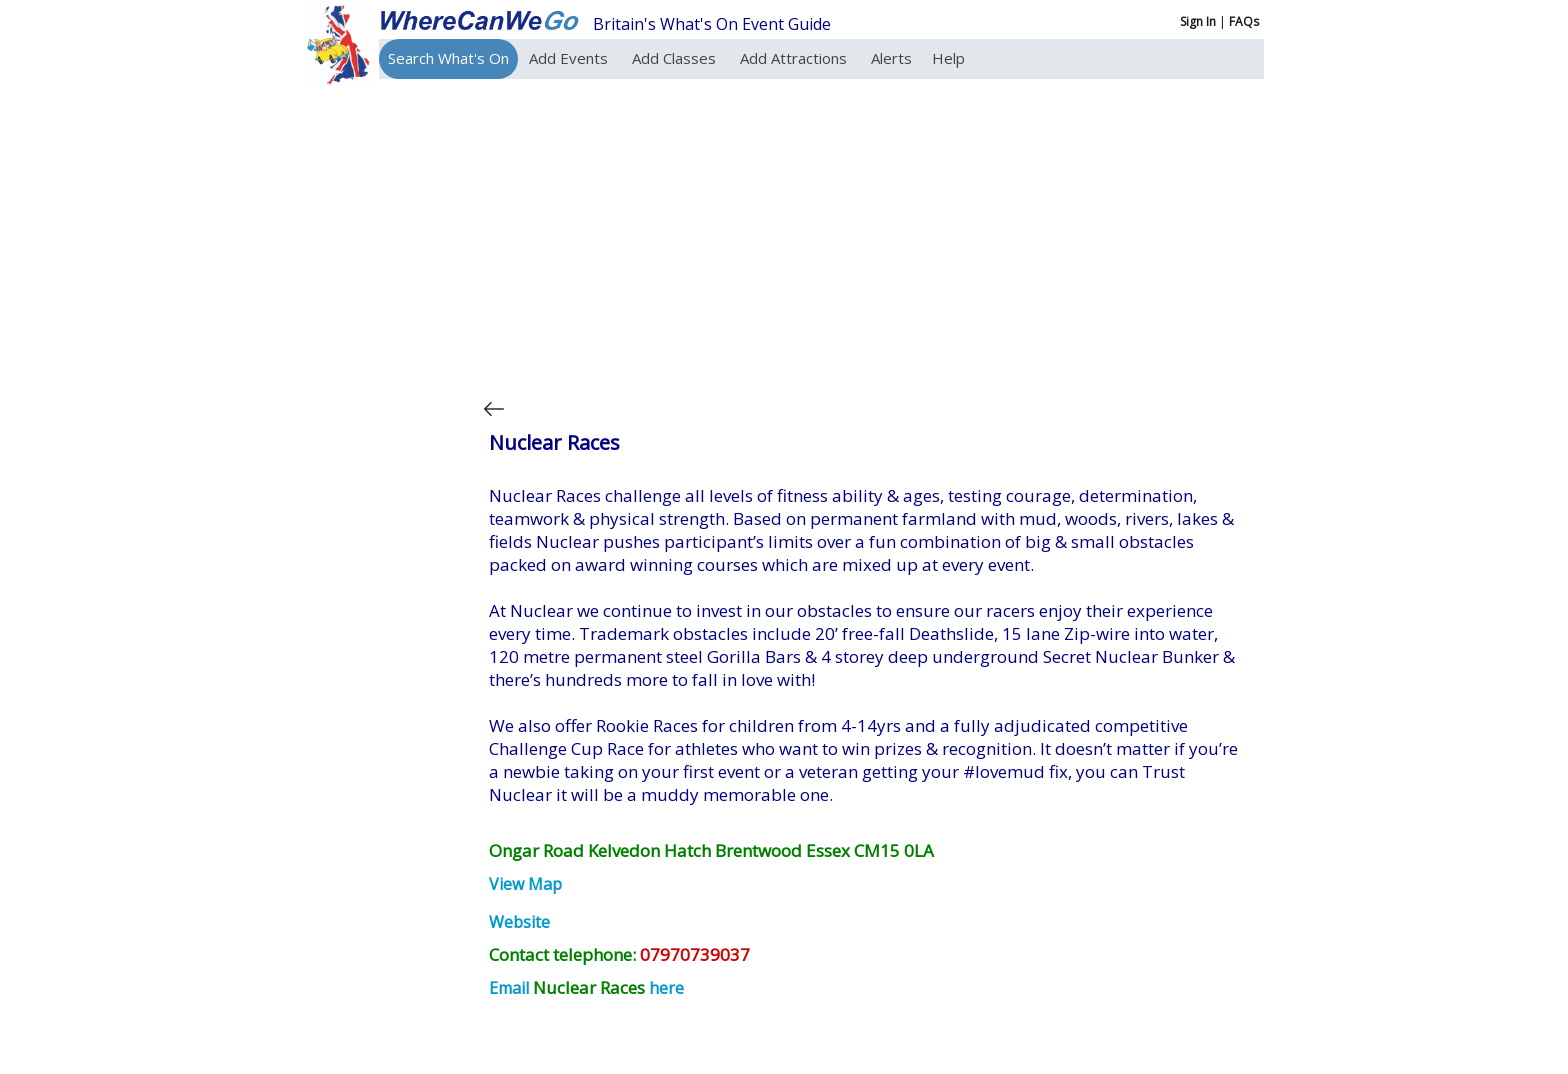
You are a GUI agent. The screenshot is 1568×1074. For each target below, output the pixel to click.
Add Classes (676, 58)
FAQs (1244, 21)
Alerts (891, 58)
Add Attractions (795, 58)
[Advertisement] (868, 234)
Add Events (570, 58)
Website (519, 922)
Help (948, 58)
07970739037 (695, 954)
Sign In (1198, 21)
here (666, 988)
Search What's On (448, 58)
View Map (525, 884)
